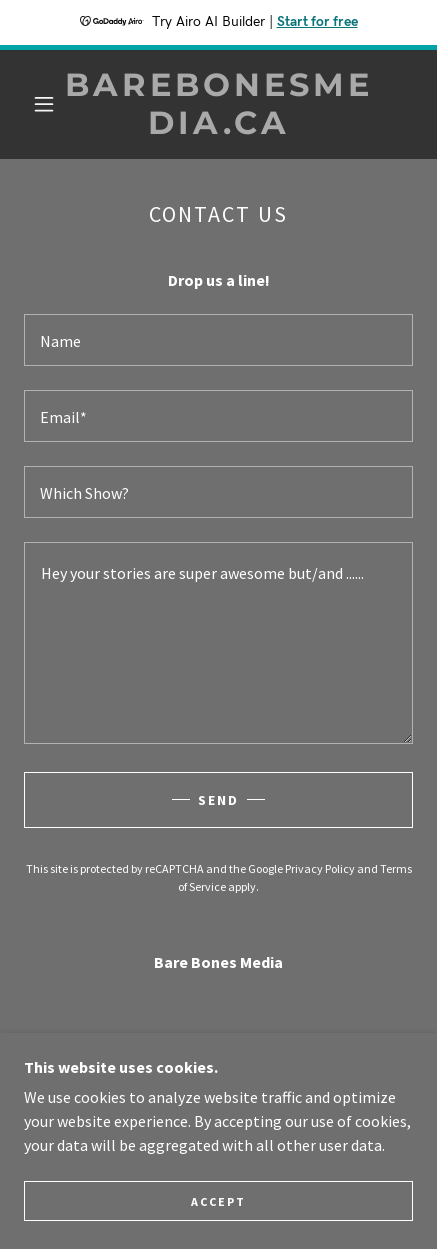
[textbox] (218, 340)
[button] (44, 104)
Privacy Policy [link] (320, 868)
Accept (218, 1201)
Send (218, 800)
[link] (219, 104)
